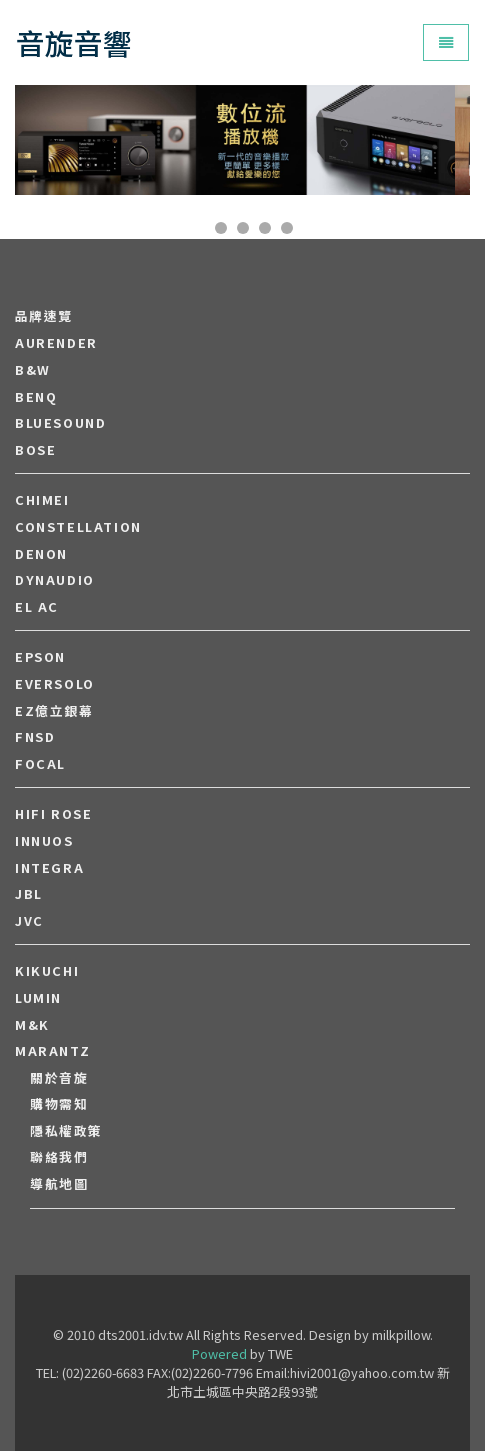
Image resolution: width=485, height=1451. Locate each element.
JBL (29, 894)
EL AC (37, 607)
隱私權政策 (66, 1131)
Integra (49, 868)
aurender (56, 343)
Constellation (78, 527)
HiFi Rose (53, 814)
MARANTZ (52, 1051)
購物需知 (59, 1104)
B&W (33, 370)
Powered (219, 1353)
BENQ (36, 397)
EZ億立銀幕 (54, 711)
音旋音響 (74, 42)
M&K (32, 1025)
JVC (29, 921)
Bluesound (60, 423)
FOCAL (40, 764)
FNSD (35, 737)
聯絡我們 (59, 1157)
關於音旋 (59, 1078)
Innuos (44, 841)
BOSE (35, 450)
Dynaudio (55, 580)
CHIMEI (42, 500)
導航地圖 (59, 1184)
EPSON (40, 657)
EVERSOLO (55, 684)
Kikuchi (47, 971)
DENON (41, 554)
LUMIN (38, 998)
